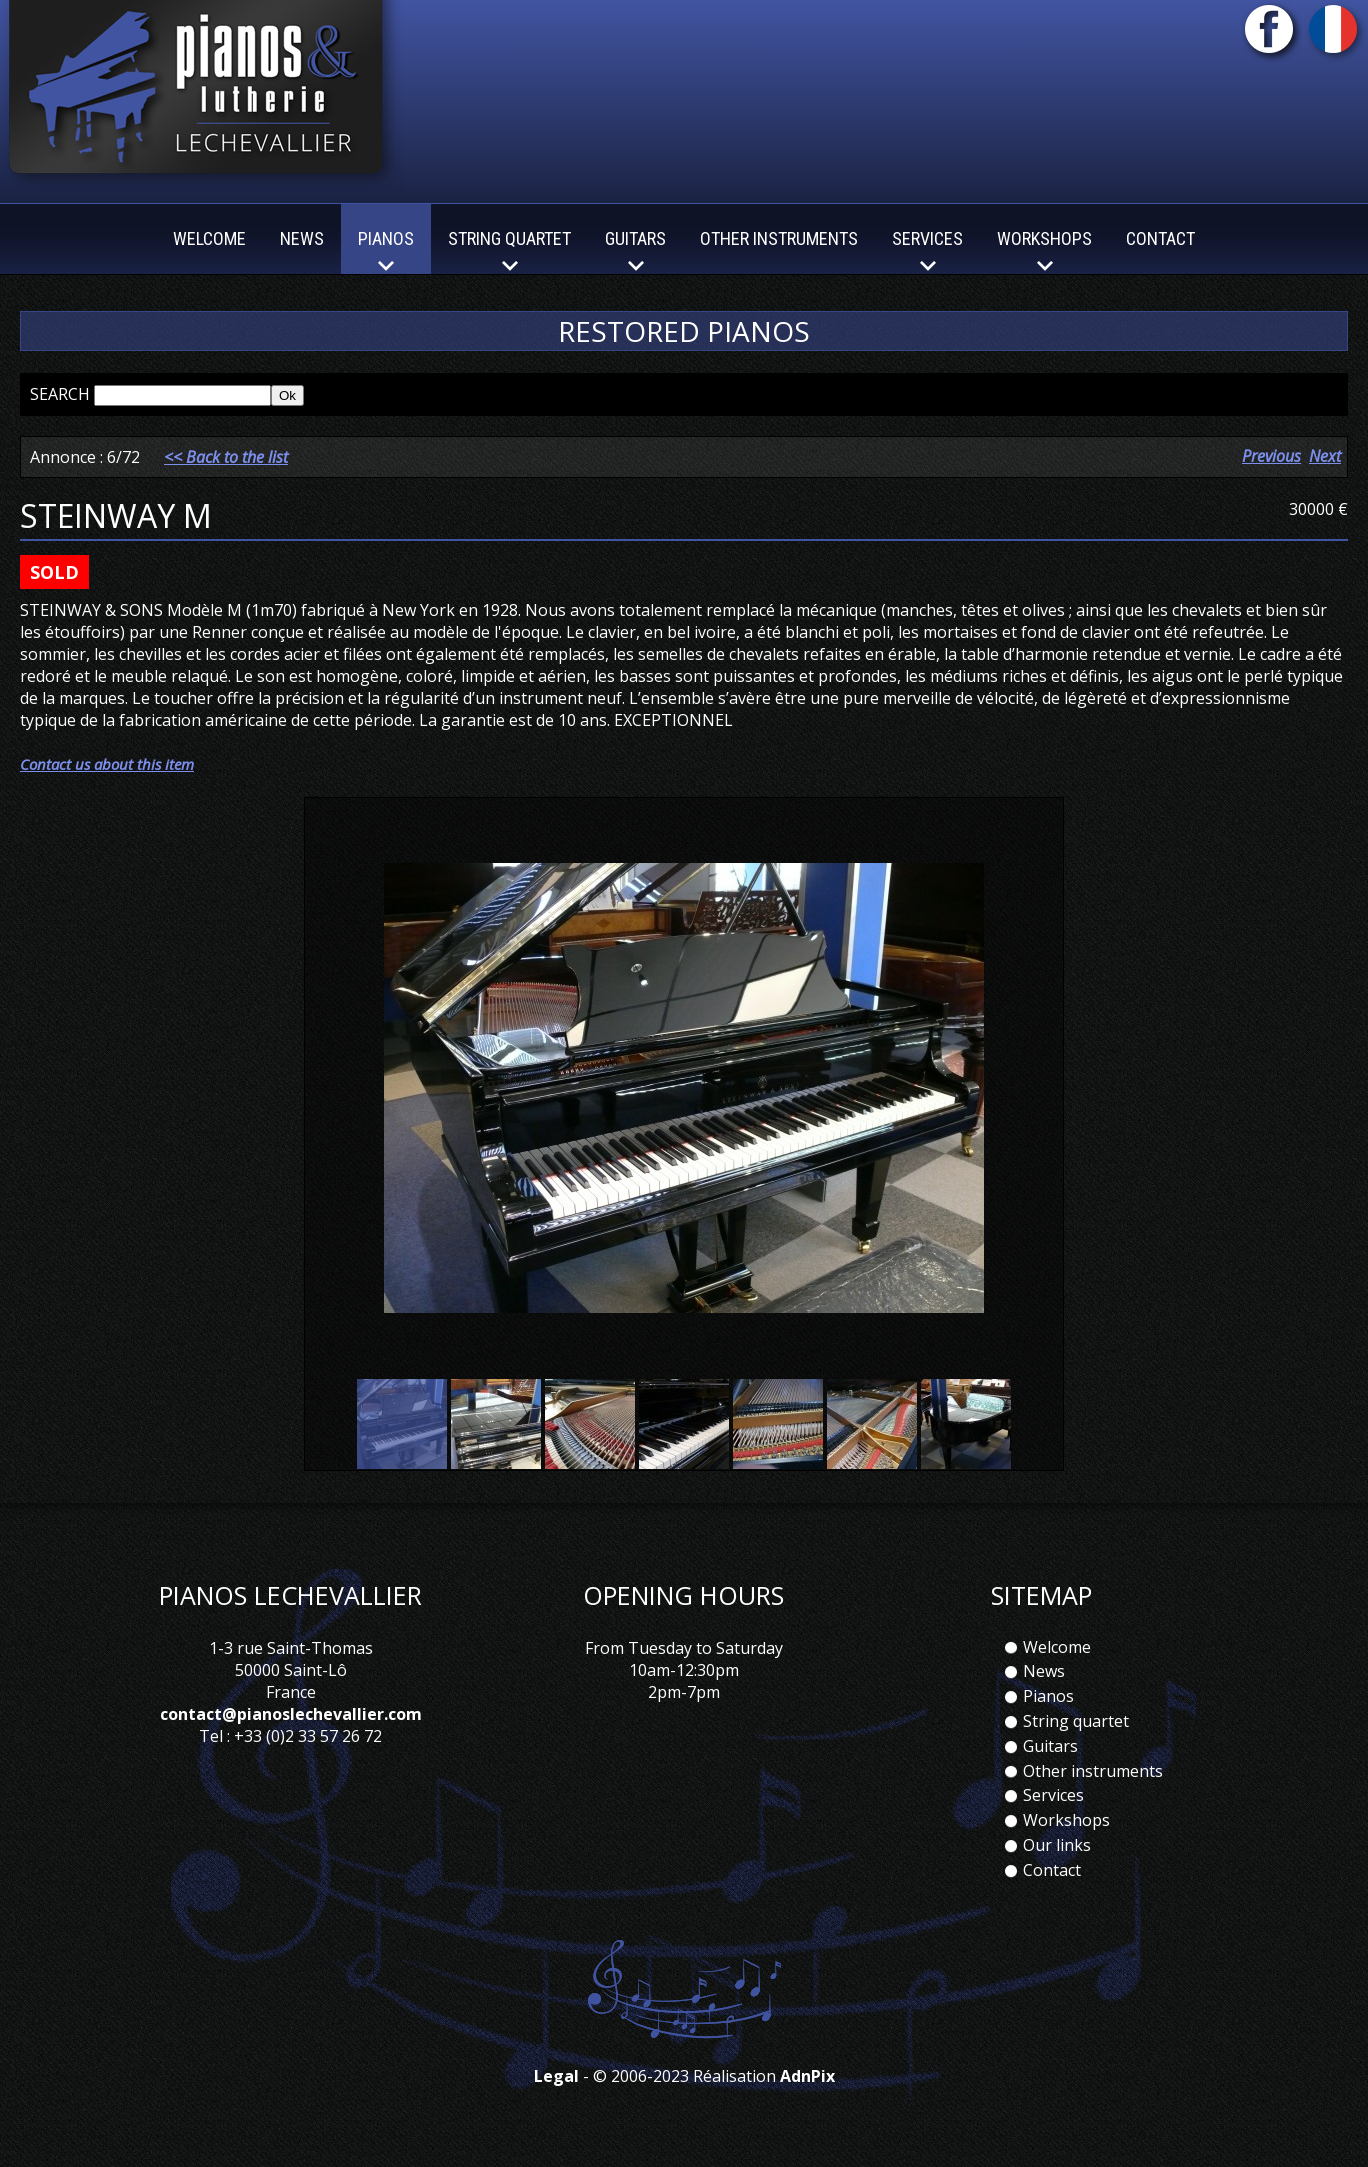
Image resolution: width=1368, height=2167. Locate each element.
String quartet (1076, 1721)
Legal (556, 2076)
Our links (1057, 1845)
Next (1325, 456)
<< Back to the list (226, 457)
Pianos (1048, 1696)
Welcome (209, 238)
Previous (1271, 456)
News (302, 238)
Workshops (1066, 1820)
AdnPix (807, 2076)
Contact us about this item (107, 764)
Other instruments (779, 238)
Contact (1160, 238)
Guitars (1050, 1746)
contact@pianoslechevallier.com (291, 1714)
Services (1053, 1795)
